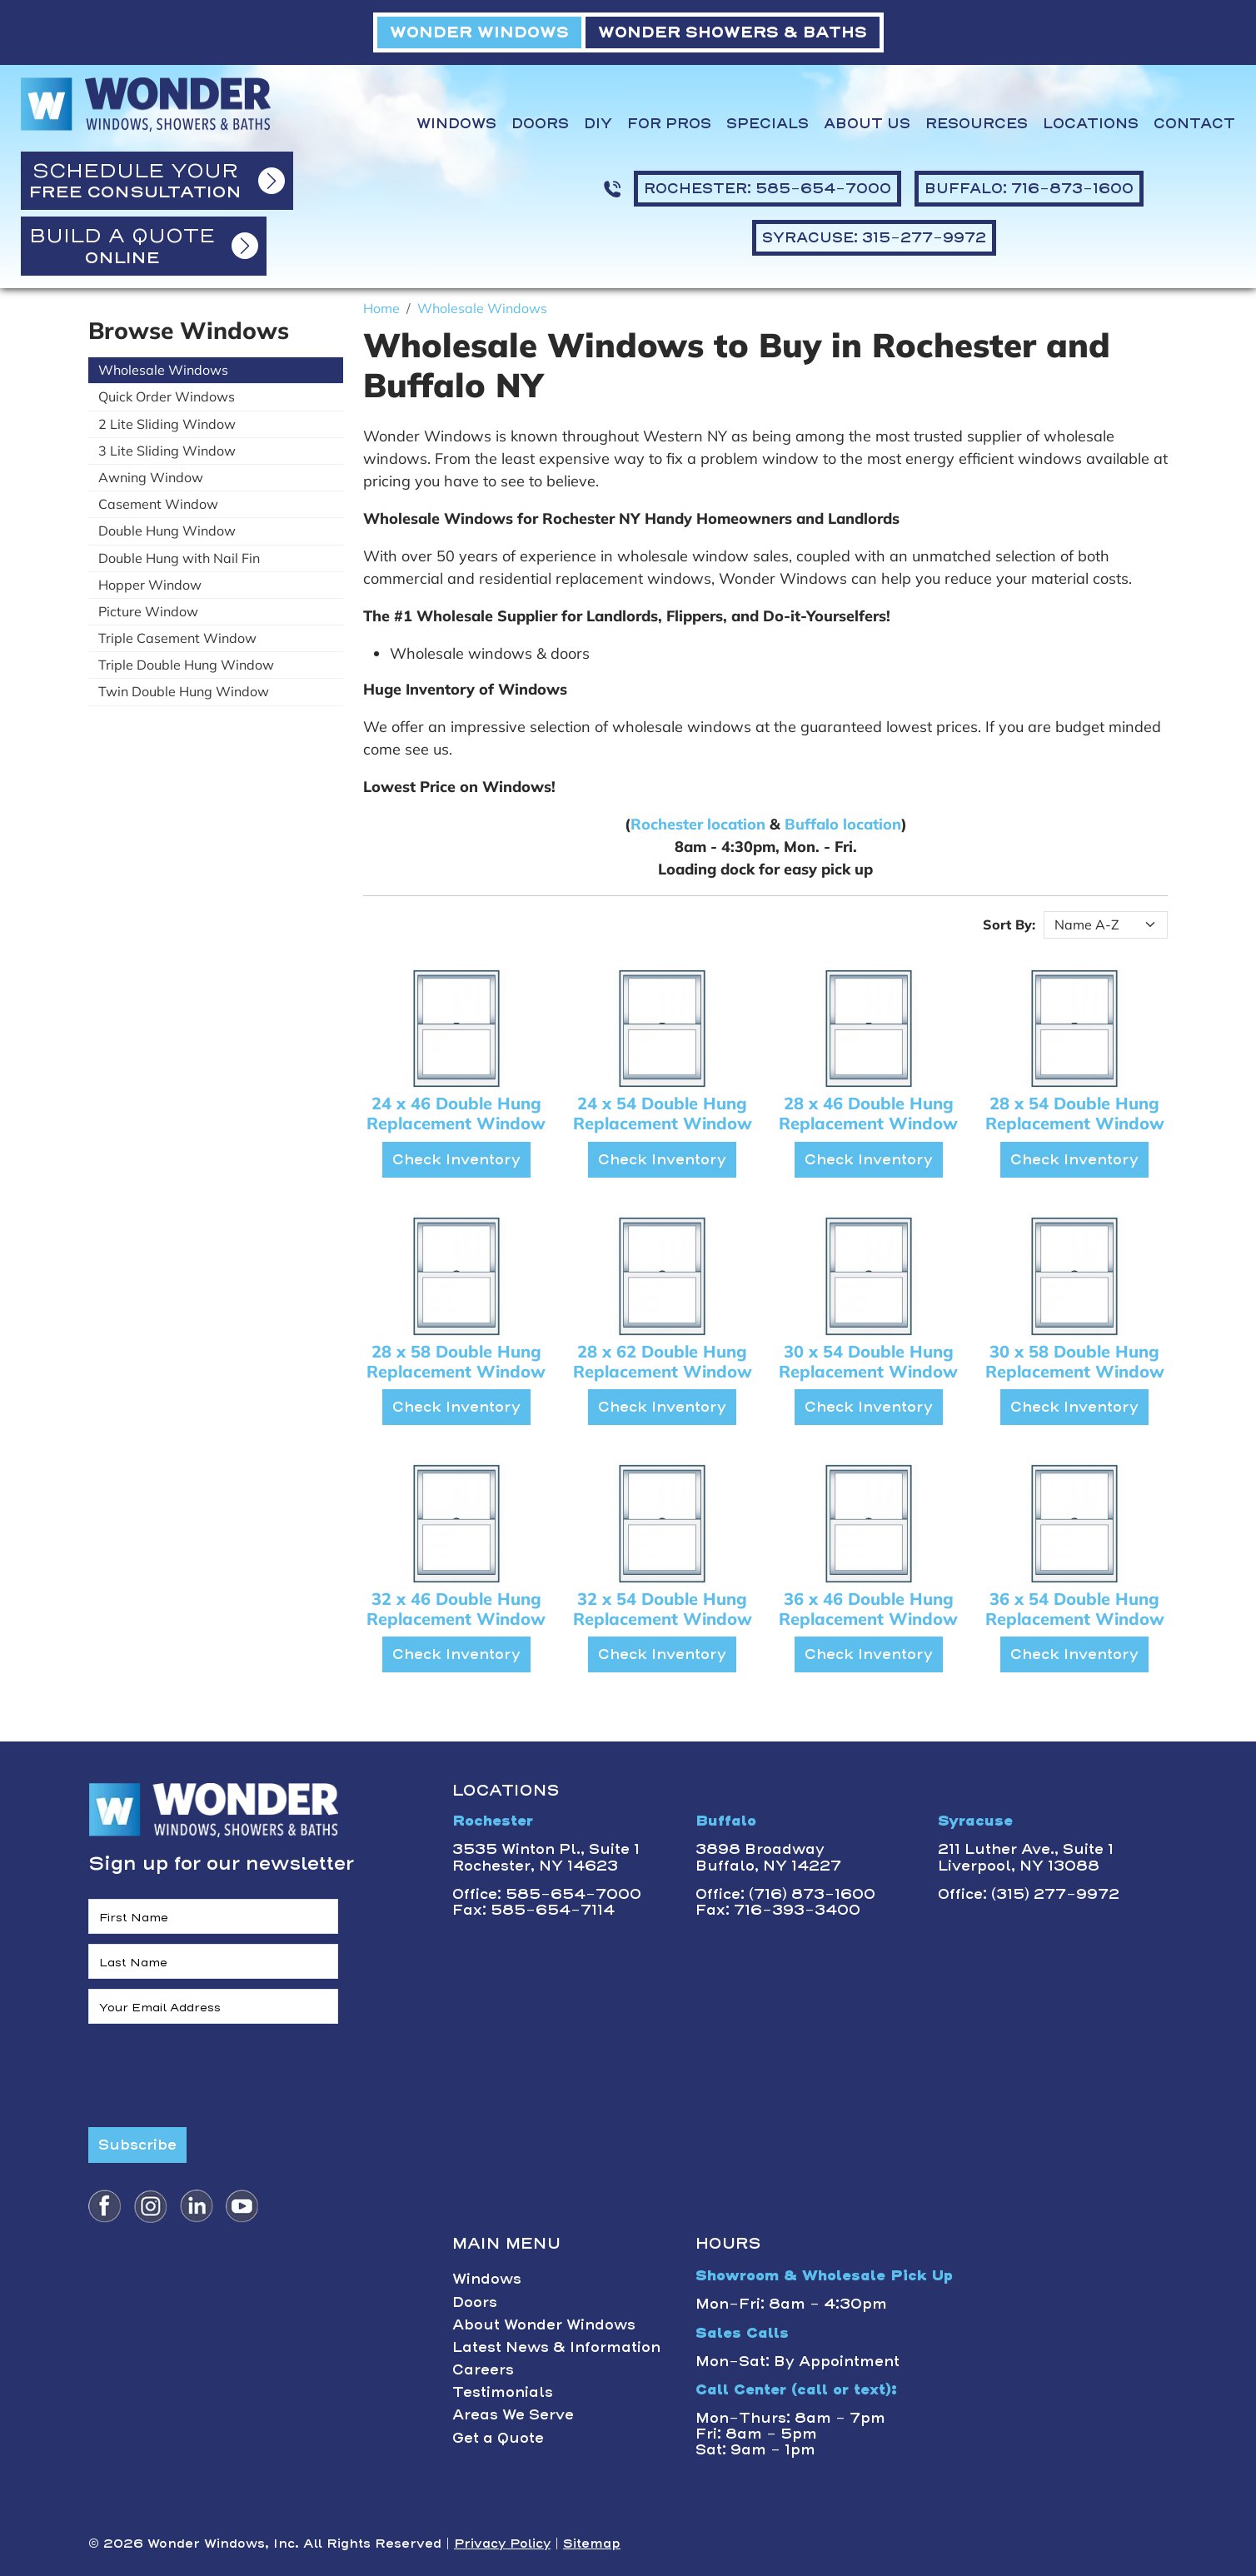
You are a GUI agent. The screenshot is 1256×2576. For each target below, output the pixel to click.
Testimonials (502, 2392)
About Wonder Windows (543, 2324)
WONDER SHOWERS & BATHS (732, 32)
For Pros (669, 124)
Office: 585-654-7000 (546, 1894)
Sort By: (1009, 924)
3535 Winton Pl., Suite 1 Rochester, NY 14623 (546, 1857)
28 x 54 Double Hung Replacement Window (1074, 1113)
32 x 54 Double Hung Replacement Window (662, 1608)
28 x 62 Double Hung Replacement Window (662, 1361)
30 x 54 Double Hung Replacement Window (868, 1361)
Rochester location (697, 824)
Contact (1194, 124)
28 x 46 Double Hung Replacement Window (868, 1113)
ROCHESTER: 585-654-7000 (767, 188)
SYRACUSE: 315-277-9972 (874, 237)
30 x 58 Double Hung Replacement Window (1074, 1361)
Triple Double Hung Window (186, 664)
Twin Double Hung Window (183, 691)
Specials (767, 124)
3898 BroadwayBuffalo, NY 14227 (768, 1857)
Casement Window (158, 504)
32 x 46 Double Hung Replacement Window (456, 1608)
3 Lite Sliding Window (167, 450)
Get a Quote (498, 2437)
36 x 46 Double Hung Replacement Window (868, 1608)
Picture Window (148, 611)
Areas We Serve (513, 2414)
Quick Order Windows (166, 396)
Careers (483, 2369)
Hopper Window (150, 584)
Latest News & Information (556, 2347)
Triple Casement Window (177, 638)
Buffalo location (843, 824)
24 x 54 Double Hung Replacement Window (662, 1113)
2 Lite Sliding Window (167, 424)
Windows (456, 124)
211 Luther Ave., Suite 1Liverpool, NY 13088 (1026, 1857)
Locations (1091, 124)
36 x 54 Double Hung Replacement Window (1074, 1608)
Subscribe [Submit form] (137, 2144)
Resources (976, 124)
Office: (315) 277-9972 (1028, 1894)
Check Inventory (456, 1159)
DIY (598, 124)
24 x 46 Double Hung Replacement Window (456, 1113)
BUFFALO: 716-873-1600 (1029, 188)
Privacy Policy (502, 2543)
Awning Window (150, 477)
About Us (867, 124)
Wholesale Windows (163, 369)
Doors (540, 124)
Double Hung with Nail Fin (179, 558)
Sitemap (592, 2543)
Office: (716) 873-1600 (785, 1894)
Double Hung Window (167, 530)
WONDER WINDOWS (479, 32)
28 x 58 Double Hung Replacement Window (456, 1361)
